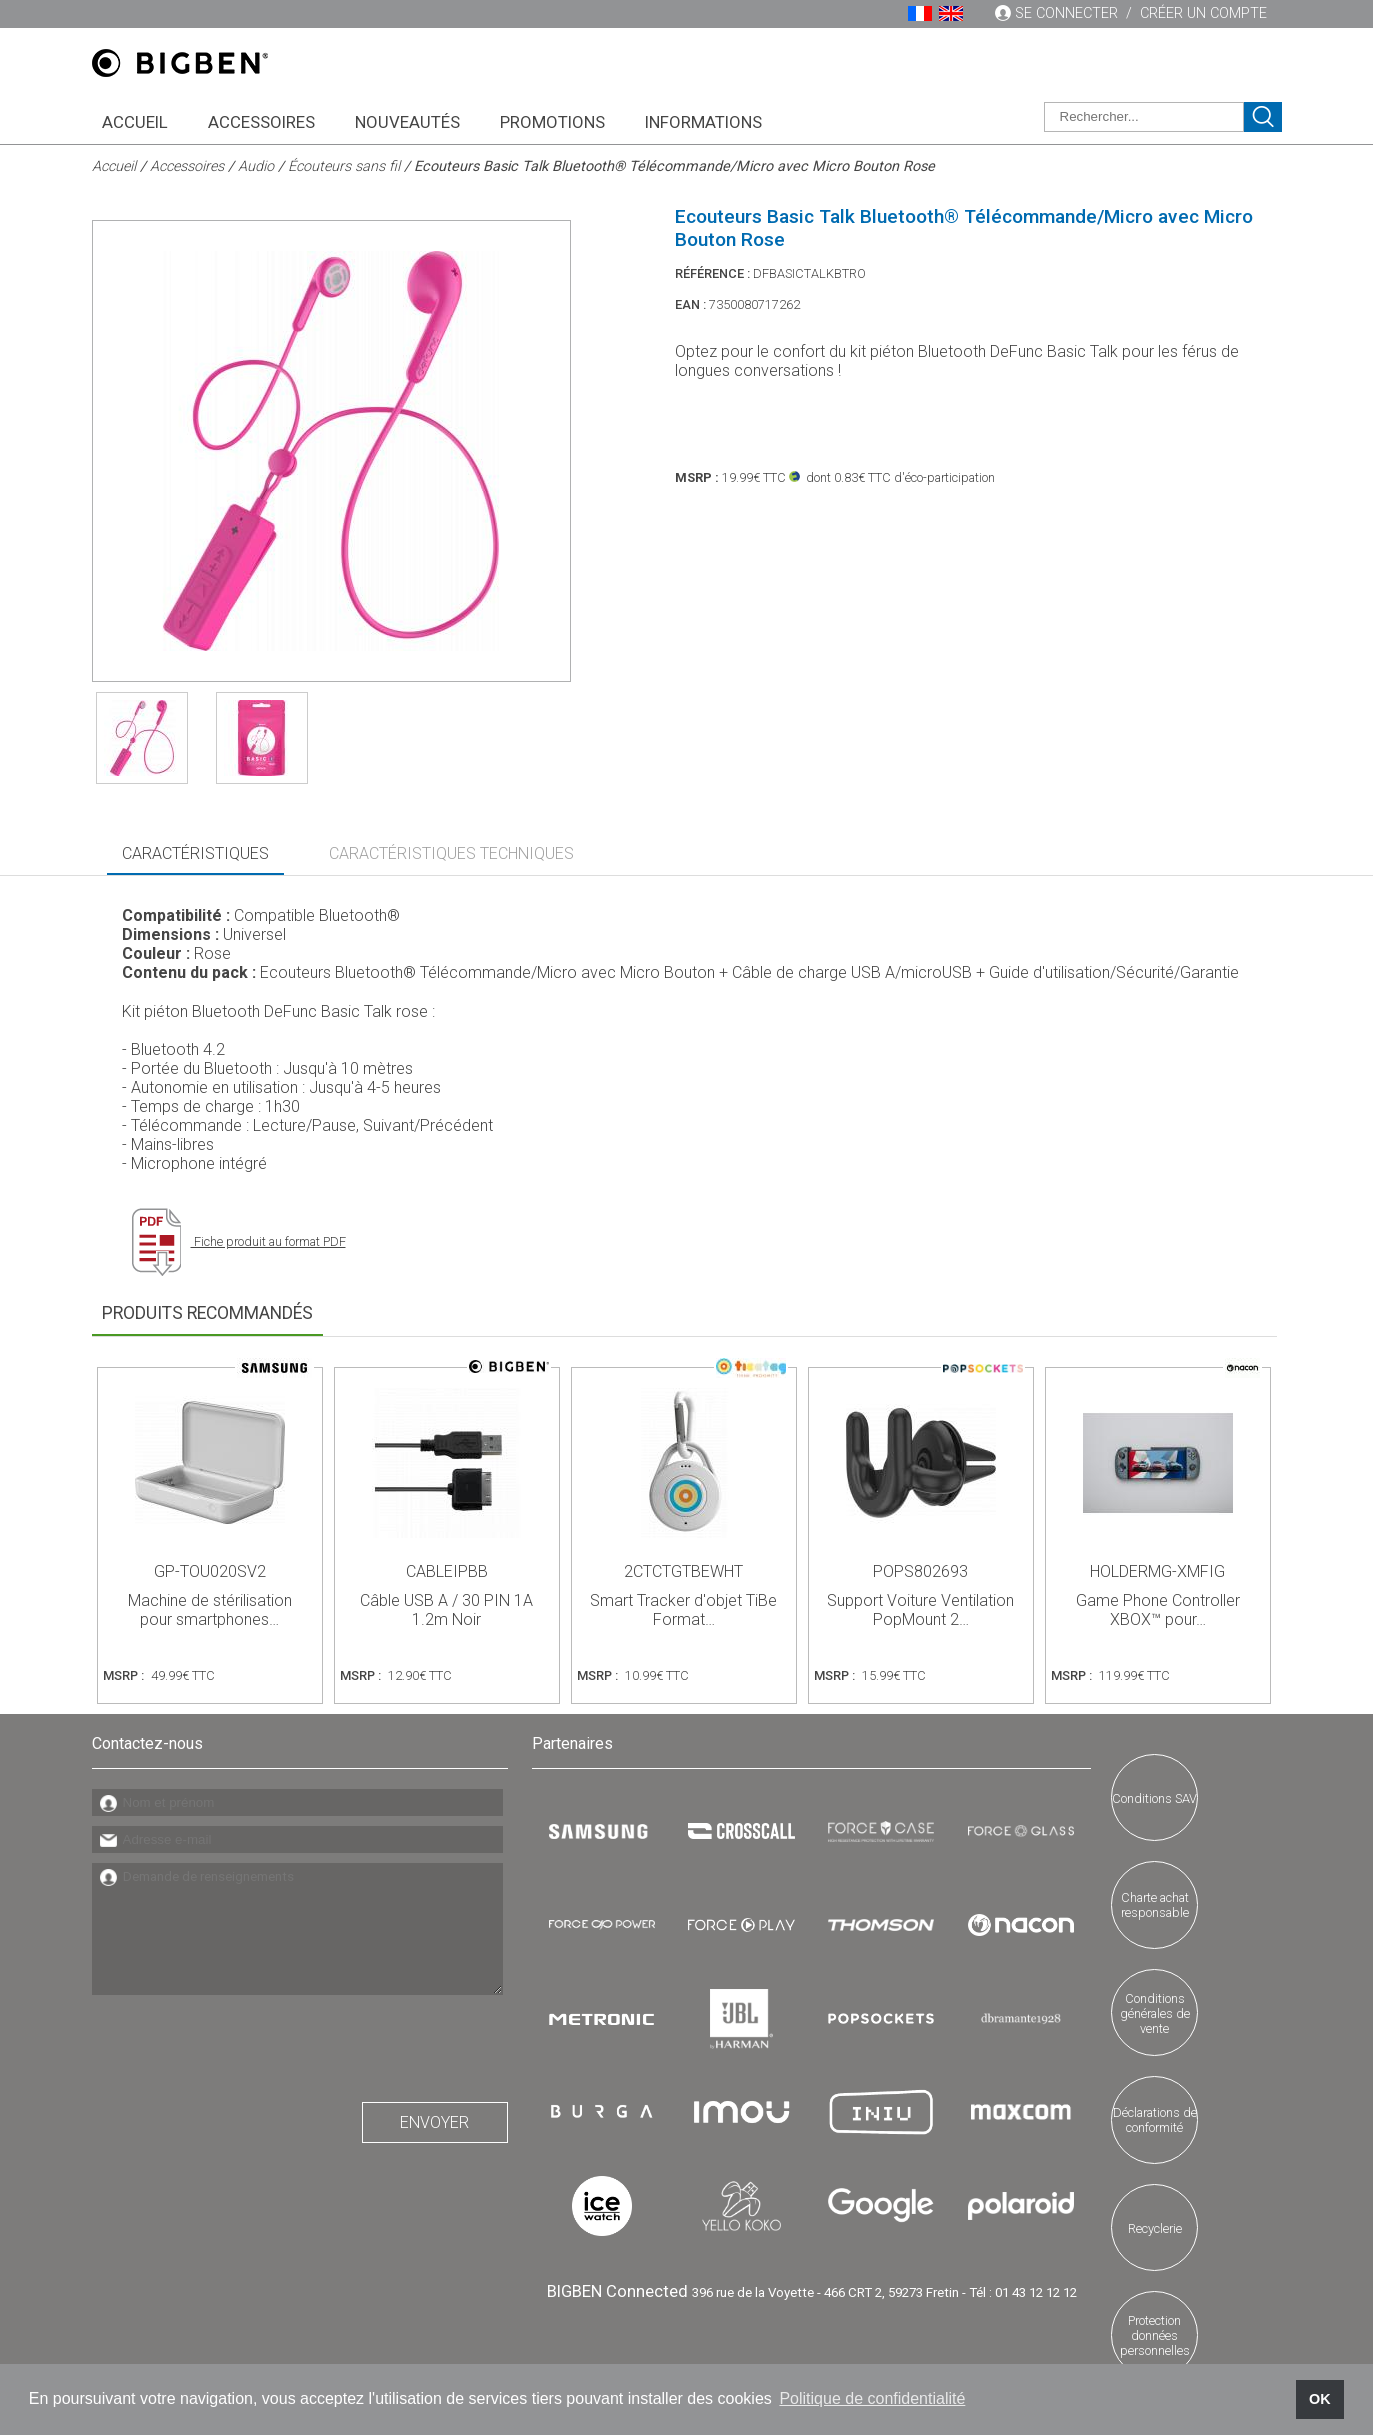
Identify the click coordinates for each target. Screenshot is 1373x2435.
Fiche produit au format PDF (239, 1241)
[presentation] (244, 2043)
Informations (703, 122)
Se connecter (1066, 13)
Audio (256, 166)
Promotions (552, 122)
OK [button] (1320, 2399)
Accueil (135, 122)
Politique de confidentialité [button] (872, 2398)
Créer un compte (1203, 13)
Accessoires (261, 122)
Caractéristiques (195, 853)
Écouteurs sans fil (344, 166)
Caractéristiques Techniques (451, 853)
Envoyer (434, 2122)
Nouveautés (407, 122)
